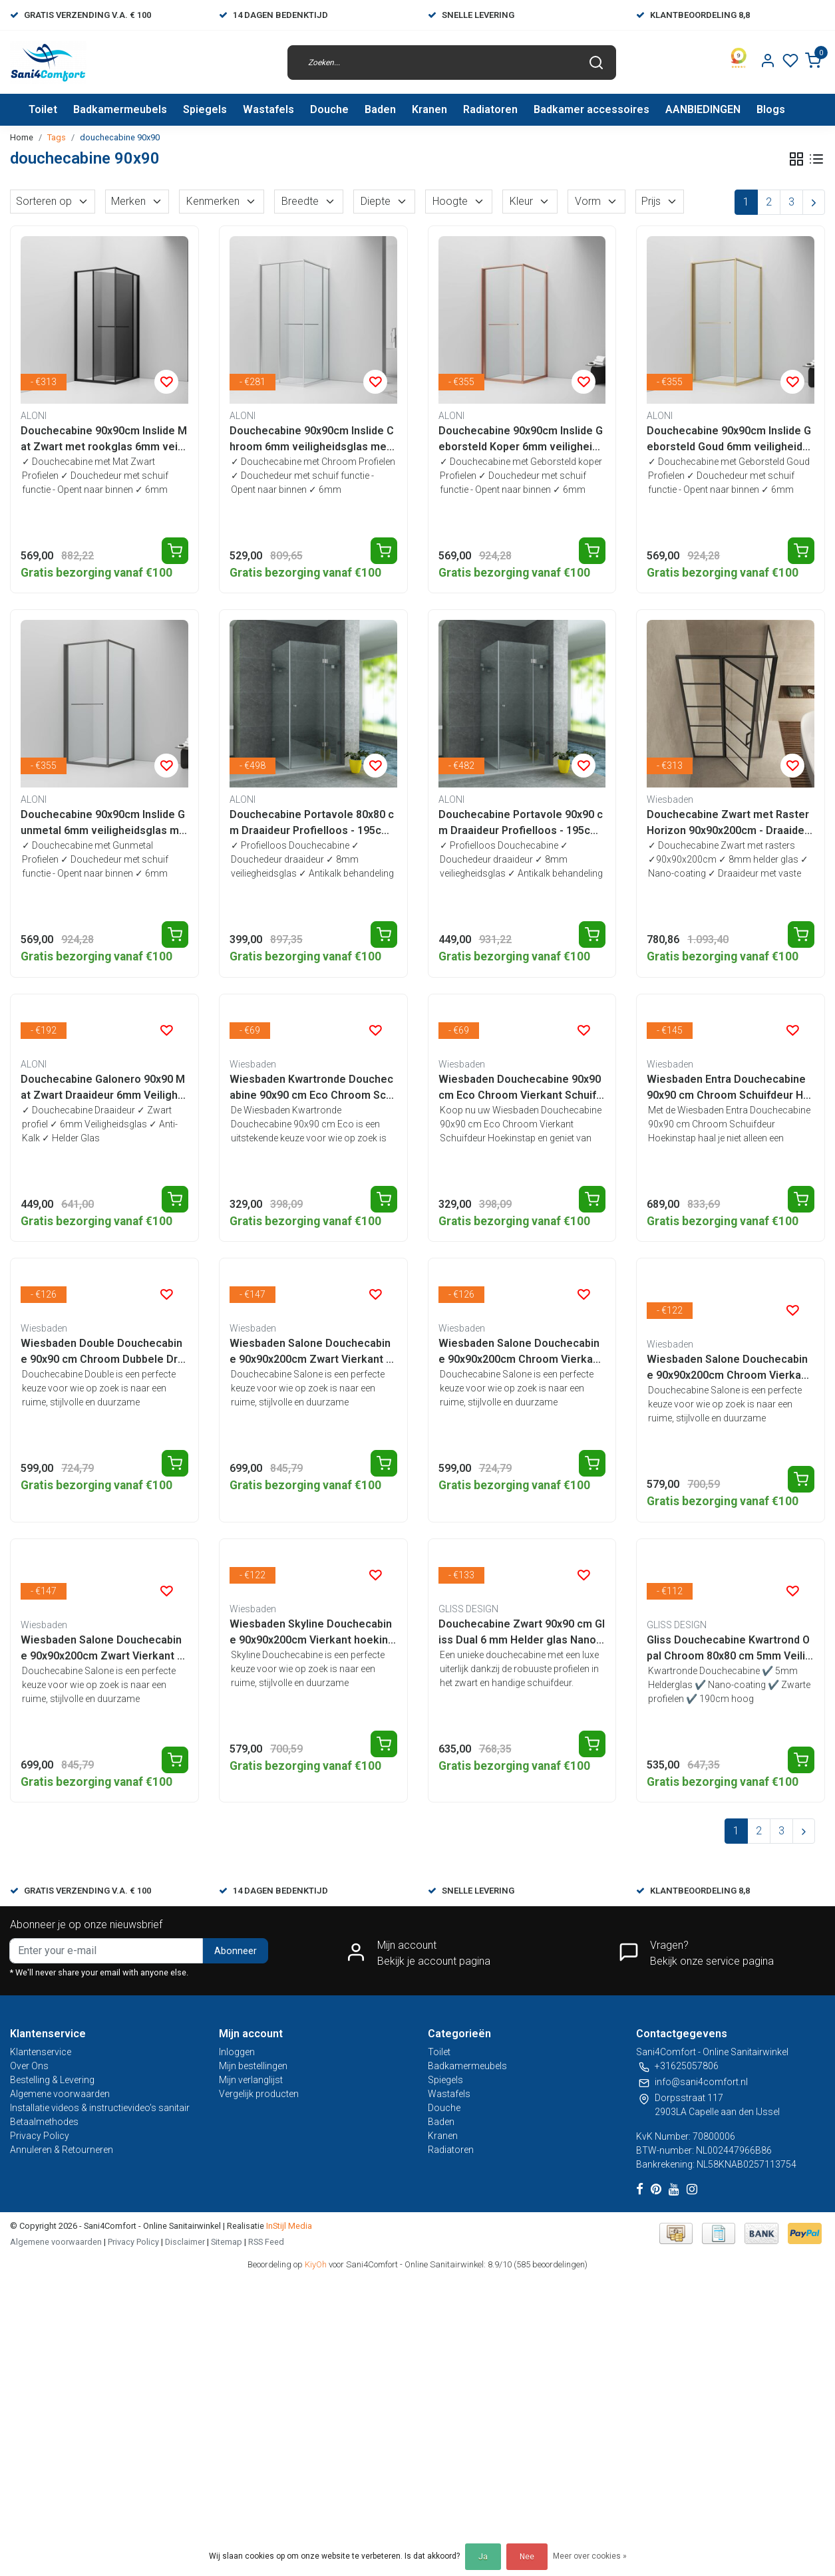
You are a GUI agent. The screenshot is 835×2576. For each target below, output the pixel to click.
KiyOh (316, 2264)
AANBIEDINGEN (703, 109)
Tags (56, 137)
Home (21, 137)
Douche (329, 109)
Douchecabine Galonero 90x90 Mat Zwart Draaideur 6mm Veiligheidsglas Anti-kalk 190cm (104, 1088)
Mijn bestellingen (253, 2066)
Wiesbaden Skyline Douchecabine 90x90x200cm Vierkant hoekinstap (312, 1633)
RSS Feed (266, 2242)
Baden (380, 109)
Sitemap (226, 2242)
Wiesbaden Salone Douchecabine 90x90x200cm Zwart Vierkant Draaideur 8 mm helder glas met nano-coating (104, 1649)
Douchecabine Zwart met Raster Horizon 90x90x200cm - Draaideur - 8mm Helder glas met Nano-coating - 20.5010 (729, 823)
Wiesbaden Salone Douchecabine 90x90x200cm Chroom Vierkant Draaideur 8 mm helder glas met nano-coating (729, 1368)
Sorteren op (52, 201)
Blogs (770, 109)
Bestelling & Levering (52, 2080)
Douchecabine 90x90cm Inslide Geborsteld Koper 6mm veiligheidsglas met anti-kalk (521, 439)
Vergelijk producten (259, 2093)
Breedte (308, 201)
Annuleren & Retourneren (61, 2149)
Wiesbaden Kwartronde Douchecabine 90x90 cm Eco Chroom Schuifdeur (311, 1088)
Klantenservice (40, 2052)
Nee (527, 2556)
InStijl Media (288, 2226)
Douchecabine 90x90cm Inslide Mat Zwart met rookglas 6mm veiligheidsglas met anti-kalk (104, 439)
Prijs (659, 201)
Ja (483, 2556)
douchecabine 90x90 (120, 137)
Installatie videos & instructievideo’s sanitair (100, 2107)
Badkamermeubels (120, 109)
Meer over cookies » (590, 2556)
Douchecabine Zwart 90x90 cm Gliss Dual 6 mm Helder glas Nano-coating (521, 1633)
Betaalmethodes (44, 2121)
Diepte (384, 201)
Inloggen (237, 2052)
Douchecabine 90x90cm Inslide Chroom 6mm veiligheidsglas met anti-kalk (312, 439)
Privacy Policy (39, 2135)
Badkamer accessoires (591, 109)
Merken (137, 201)
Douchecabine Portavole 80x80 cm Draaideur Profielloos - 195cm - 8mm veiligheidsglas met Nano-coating (312, 823)
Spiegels (205, 109)
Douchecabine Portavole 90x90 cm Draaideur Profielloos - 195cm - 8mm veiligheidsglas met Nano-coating (520, 823)
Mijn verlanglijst (251, 2080)
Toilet (43, 109)
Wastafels (268, 109)
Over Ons (29, 2066)
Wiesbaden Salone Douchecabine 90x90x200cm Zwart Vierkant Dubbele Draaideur (311, 1352)
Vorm (596, 201)
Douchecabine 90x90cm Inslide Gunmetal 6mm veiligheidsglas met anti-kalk (103, 823)
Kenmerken (221, 201)
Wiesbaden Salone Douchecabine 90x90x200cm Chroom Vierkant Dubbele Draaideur (520, 1352)
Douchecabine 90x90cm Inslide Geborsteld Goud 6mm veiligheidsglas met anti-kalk (729, 439)
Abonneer (235, 1951)
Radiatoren (490, 109)
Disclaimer (185, 2242)
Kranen (429, 109)
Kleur (530, 201)
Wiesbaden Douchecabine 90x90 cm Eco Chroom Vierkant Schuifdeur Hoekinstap (520, 1088)
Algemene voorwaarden (60, 2093)
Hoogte (458, 201)
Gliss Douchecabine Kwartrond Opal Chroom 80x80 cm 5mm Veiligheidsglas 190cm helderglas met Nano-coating (729, 1649)
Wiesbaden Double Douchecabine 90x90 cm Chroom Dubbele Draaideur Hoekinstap (102, 1352)
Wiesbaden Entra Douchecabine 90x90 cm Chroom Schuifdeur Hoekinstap (728, 1088)
